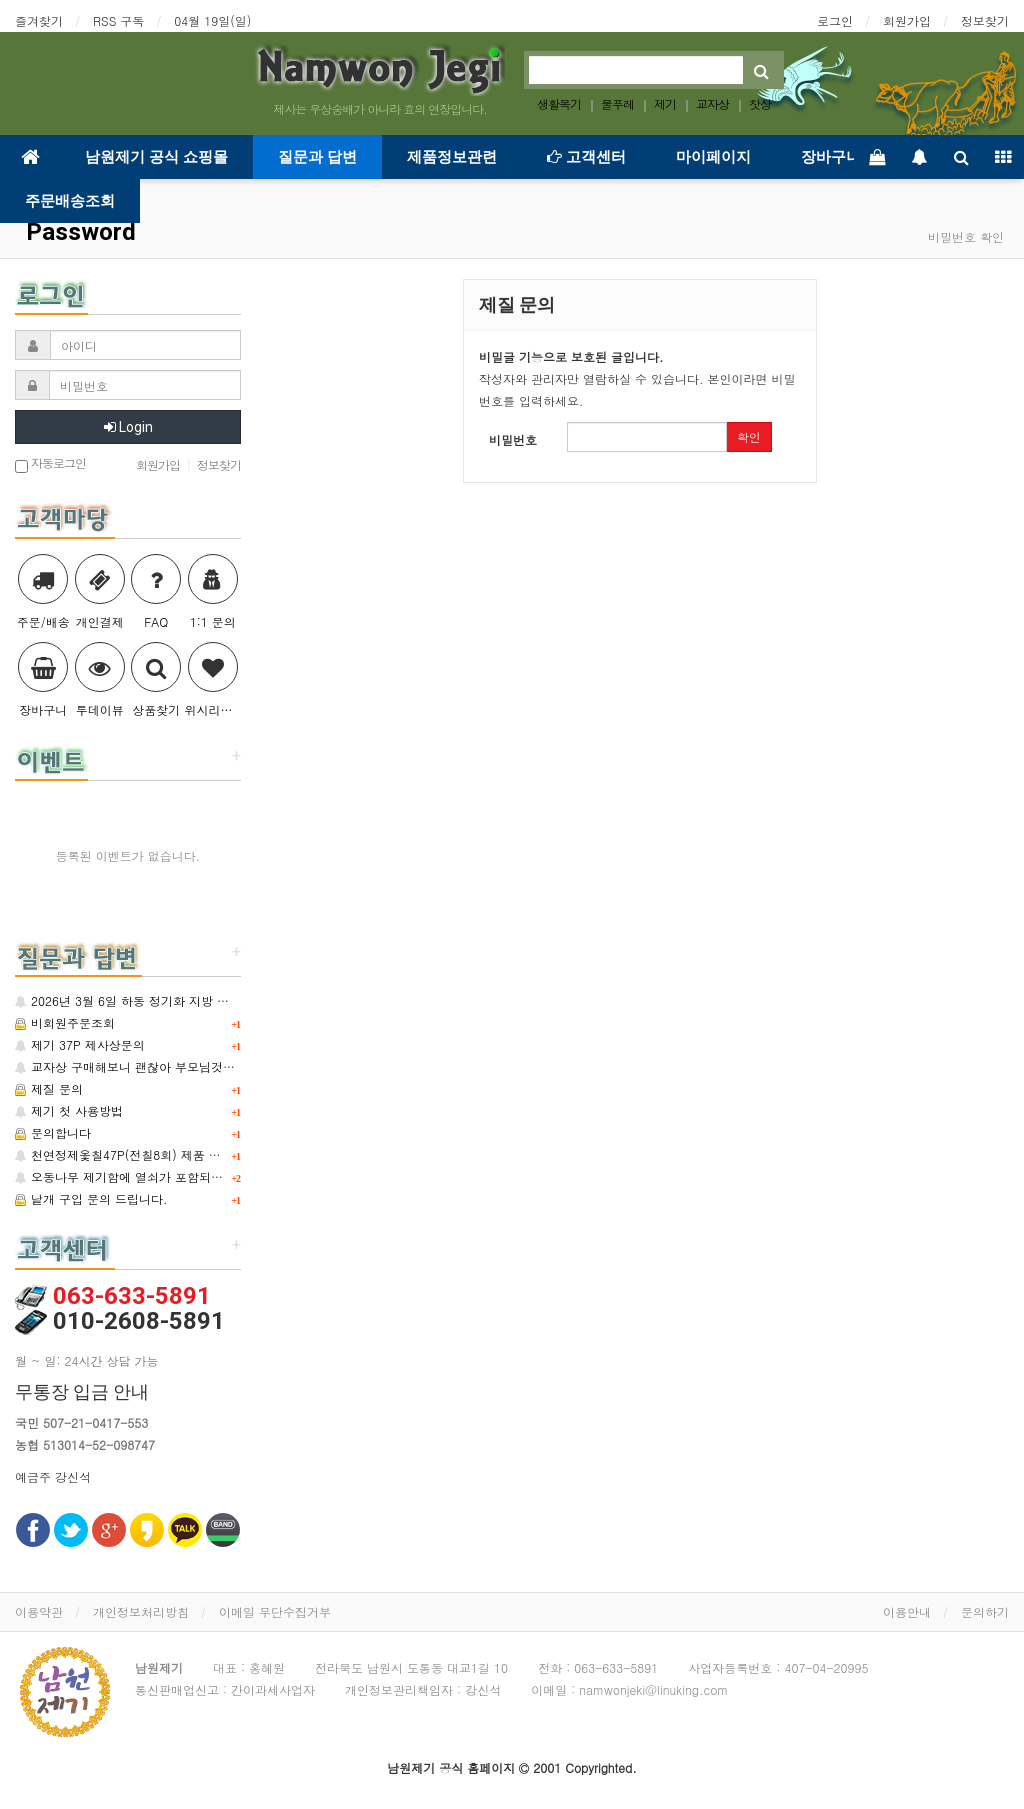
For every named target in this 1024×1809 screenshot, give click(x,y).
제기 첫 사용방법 (69, 1110)
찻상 (760, 103)
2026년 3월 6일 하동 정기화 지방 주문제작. (142, 1000)
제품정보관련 (452, 157)
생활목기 (559, 103)
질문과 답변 (317, 157)
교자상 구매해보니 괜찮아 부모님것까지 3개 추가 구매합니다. (191, 1066)
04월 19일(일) (212, 20)
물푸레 (617, 103)
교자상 (712, 103)
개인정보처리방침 (141, 1611)
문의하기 (985, 1611)
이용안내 (907, 1611)
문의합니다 (53, 1132)
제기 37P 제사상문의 (80, 1044)
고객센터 (586, 157)
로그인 (835, 20)
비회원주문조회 (65, 1022)
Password (78, 232)
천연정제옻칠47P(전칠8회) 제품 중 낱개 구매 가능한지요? (181, 1154)
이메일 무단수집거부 (275, 1611)
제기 (665, 103)
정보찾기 (985, 20)
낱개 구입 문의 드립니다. (91, 1198)
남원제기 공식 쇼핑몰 (156, 157)
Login (128, 427)
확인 (749, 436)
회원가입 (907, 20)
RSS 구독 (118, 20)
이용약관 (39, 1611)
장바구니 (831, 157)
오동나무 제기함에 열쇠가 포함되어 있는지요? (148, 1176)
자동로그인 (50, 464)
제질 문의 (49, 1088)
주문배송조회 (70, 201)
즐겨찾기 (39, 20)
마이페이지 (713, 157)
